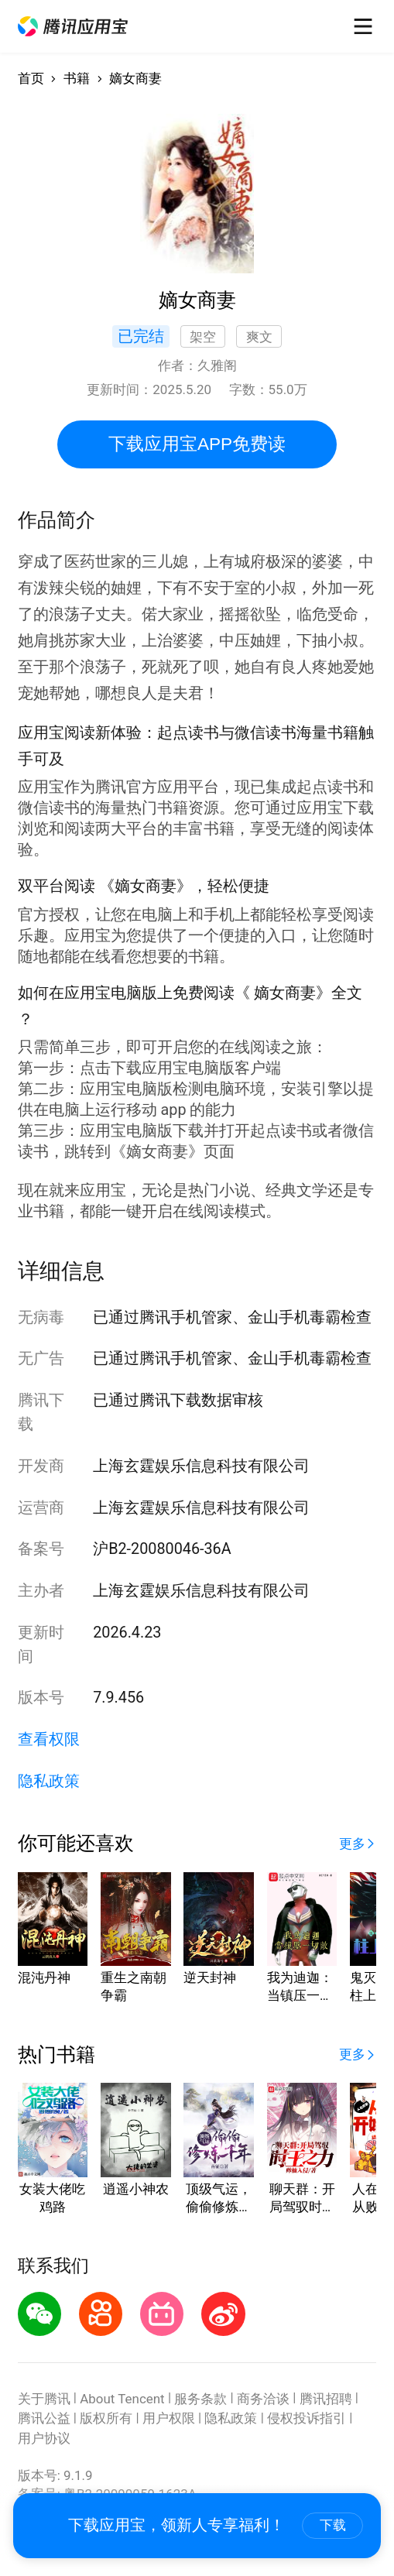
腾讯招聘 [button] (326, 2398)
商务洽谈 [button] (263, 2398)
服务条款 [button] (200, 2398)
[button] (73, 26)
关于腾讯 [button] (44, 2398)
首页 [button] (31, 78)
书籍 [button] (76, 78)
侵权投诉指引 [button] (306, 2418)
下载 (333, 2525)
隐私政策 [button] (49, 1781)
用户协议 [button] (44, 2438)
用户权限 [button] (168, 2418)
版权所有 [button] (106, 2418)
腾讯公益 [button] (44, 2418)
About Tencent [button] (122, 2398)
